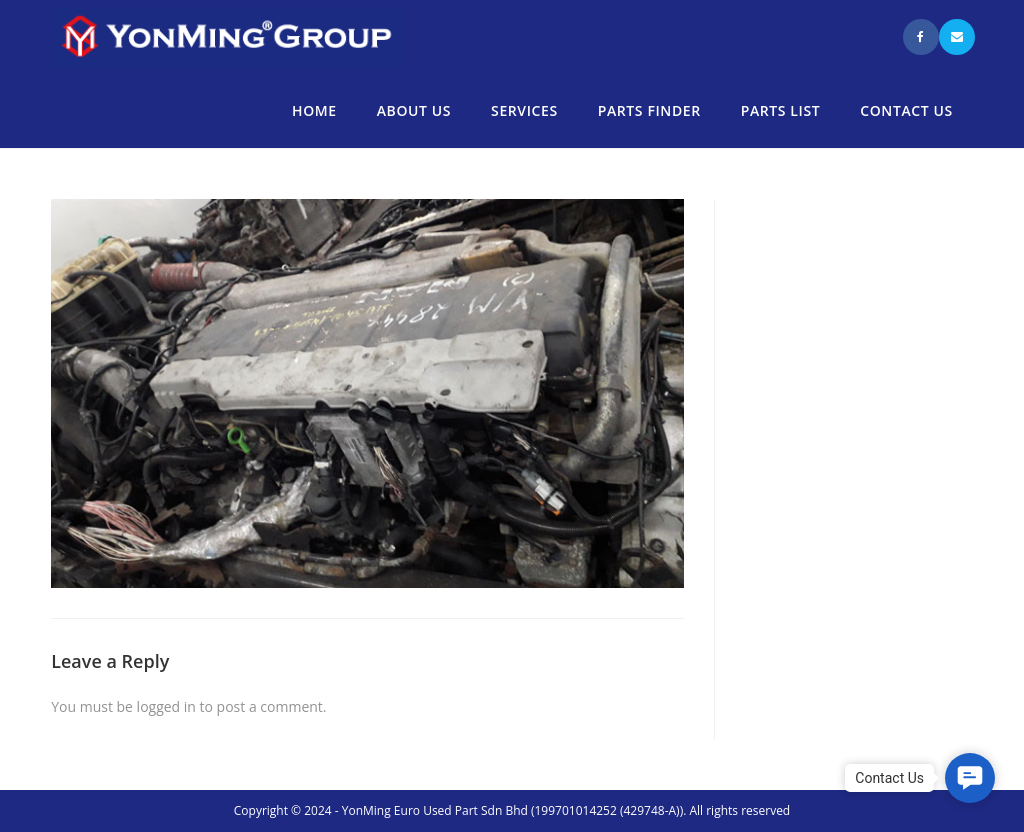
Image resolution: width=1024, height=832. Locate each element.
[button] (970, 778)
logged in (166, 706)
